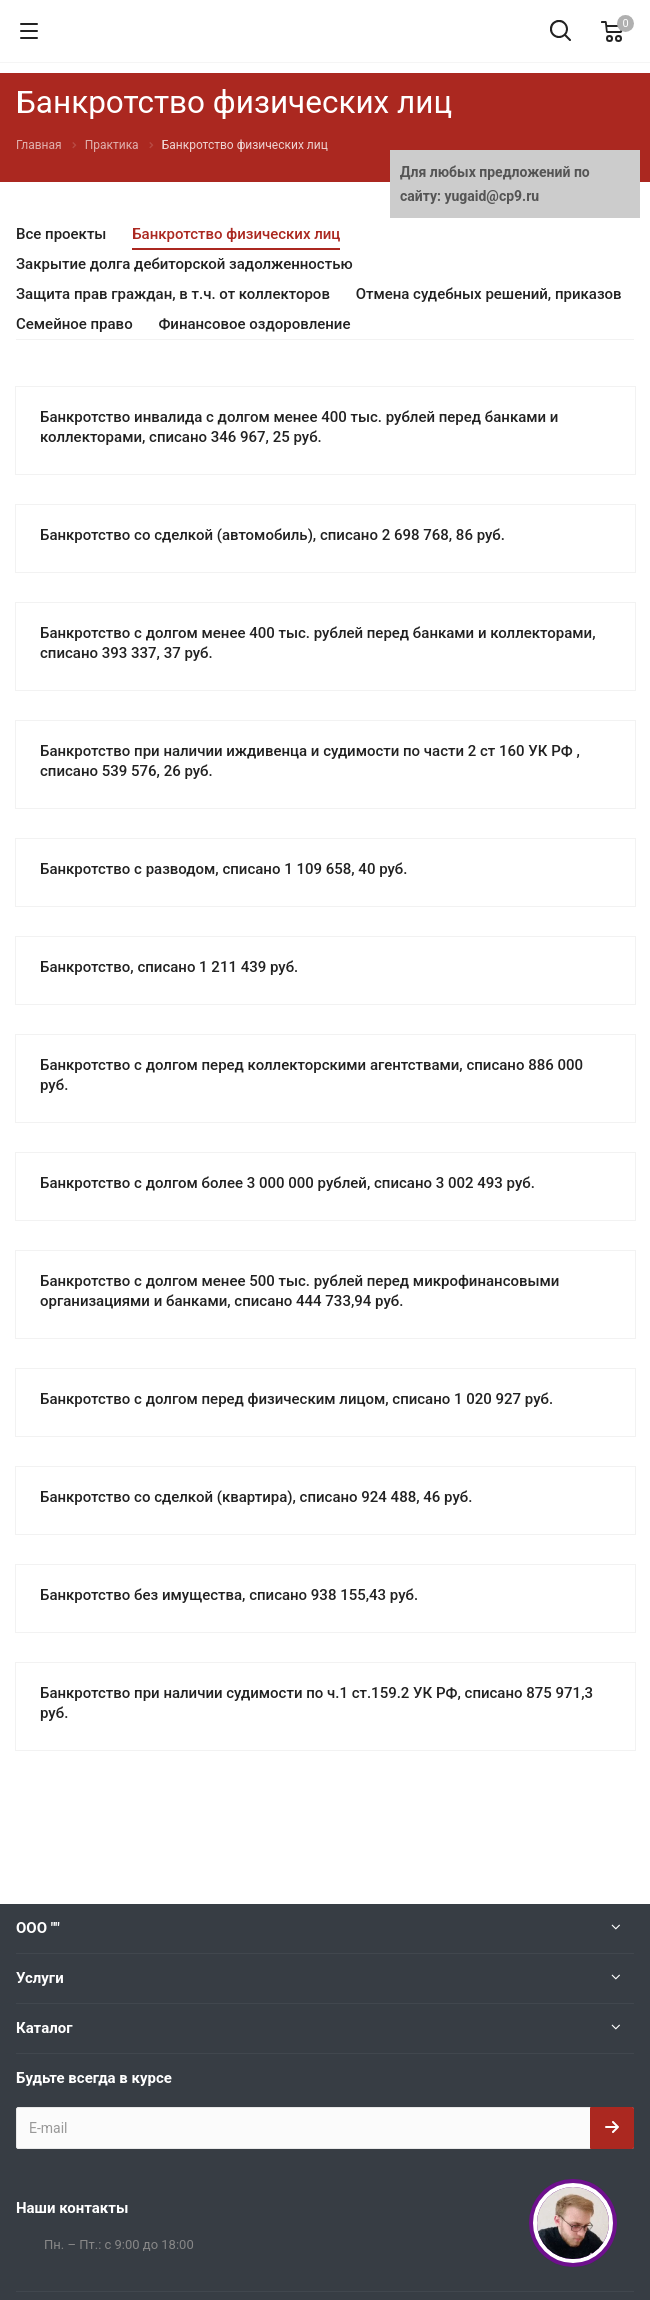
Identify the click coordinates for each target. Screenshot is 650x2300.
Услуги (40, 1978)
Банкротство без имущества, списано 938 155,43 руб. (229, 1595)
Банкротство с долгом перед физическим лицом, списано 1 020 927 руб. (296, 1399)
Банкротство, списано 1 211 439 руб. (169, 967)
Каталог (44, 2028)
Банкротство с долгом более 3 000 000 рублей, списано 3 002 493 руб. (287, 1183)
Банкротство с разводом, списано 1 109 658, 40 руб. (223, 869)
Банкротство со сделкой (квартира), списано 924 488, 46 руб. (256, 1497)
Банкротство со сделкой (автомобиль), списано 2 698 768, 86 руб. (272, 535)
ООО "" (38, 1928)
